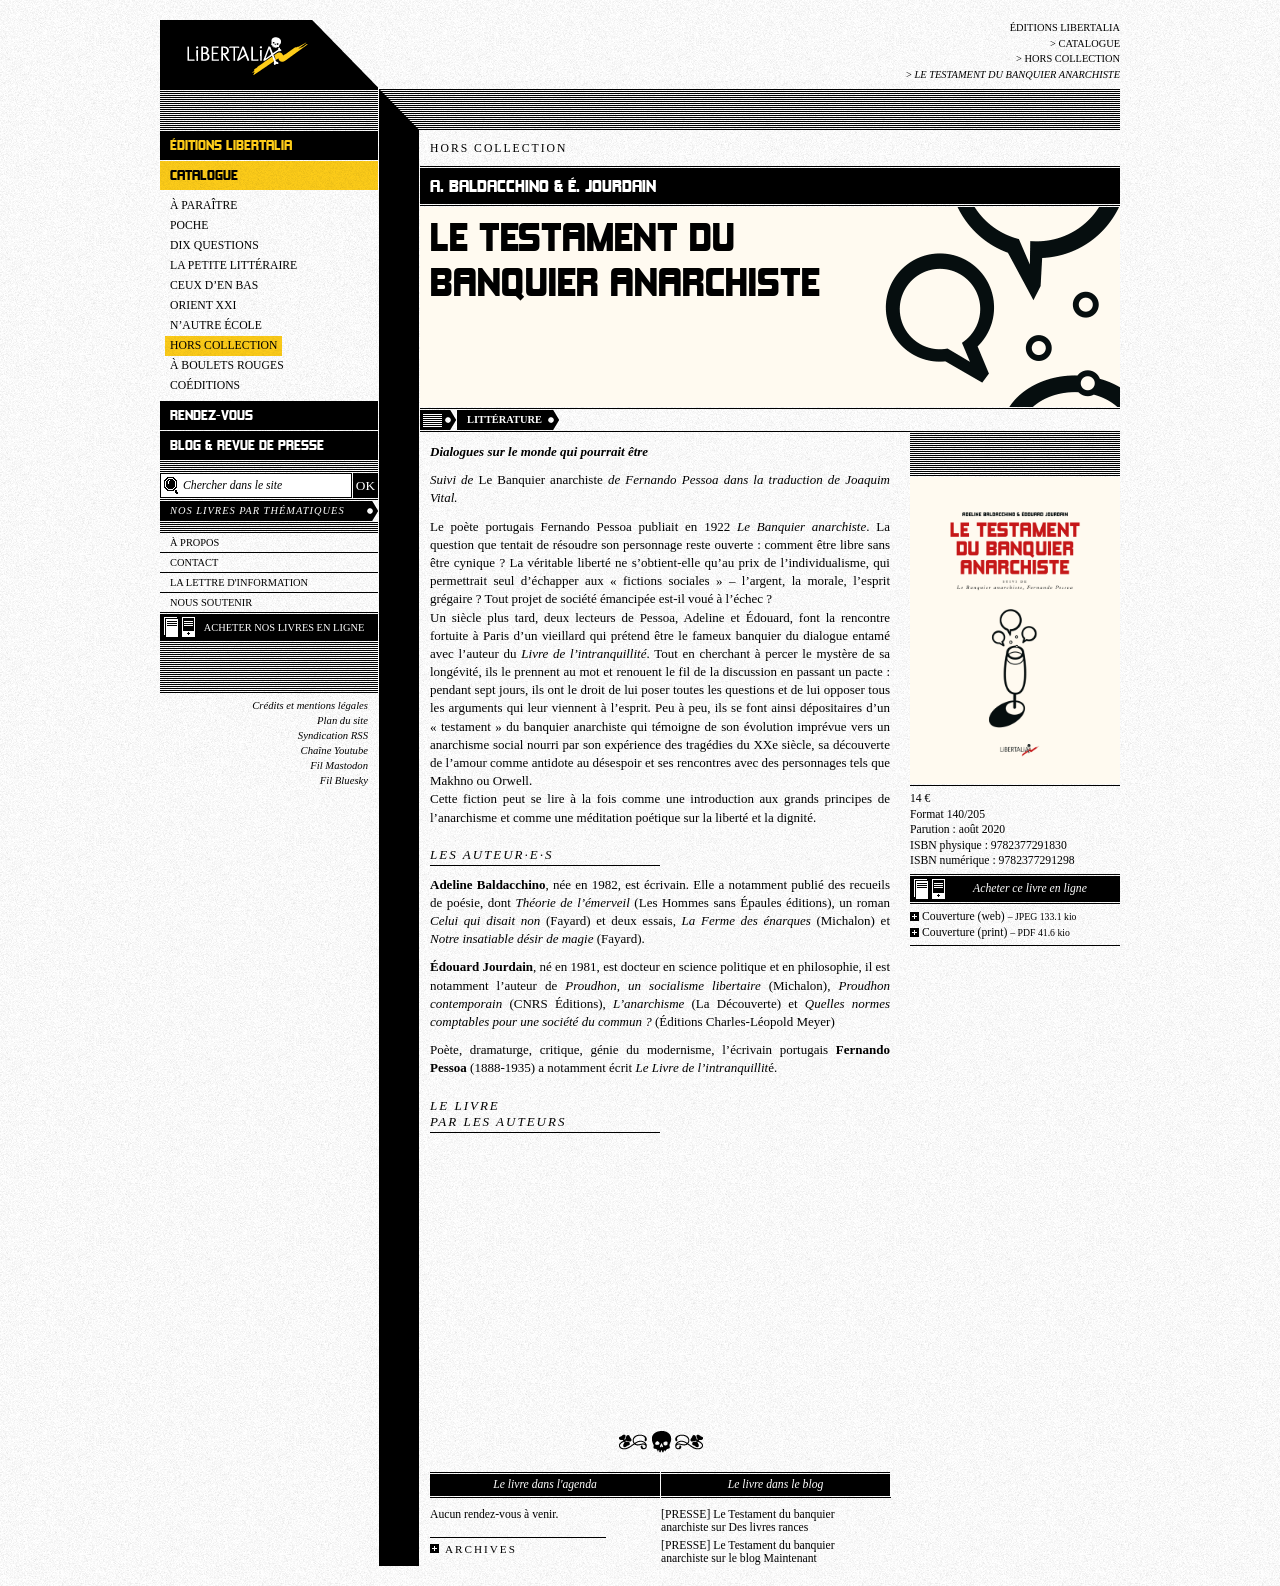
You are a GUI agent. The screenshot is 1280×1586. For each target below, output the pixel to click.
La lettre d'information (239, 582)
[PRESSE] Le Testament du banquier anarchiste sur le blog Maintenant (748, 1552)
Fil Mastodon (339, 765)
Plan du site (342, 720)
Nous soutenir (211, 602)
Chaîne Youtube (334, 750)
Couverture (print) (996, 932)
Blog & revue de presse (247, 445)
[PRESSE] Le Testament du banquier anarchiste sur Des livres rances (748, 1521)
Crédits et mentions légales (310, 705)
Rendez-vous (211, 415)
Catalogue (1089, 43)
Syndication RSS (333, 735)
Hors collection (1072, 58)
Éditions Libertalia (1065, 27)
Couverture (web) (999, 916)
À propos (194, 542)
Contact (194, 562)
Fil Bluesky (344, 780)
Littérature (504, 419)
